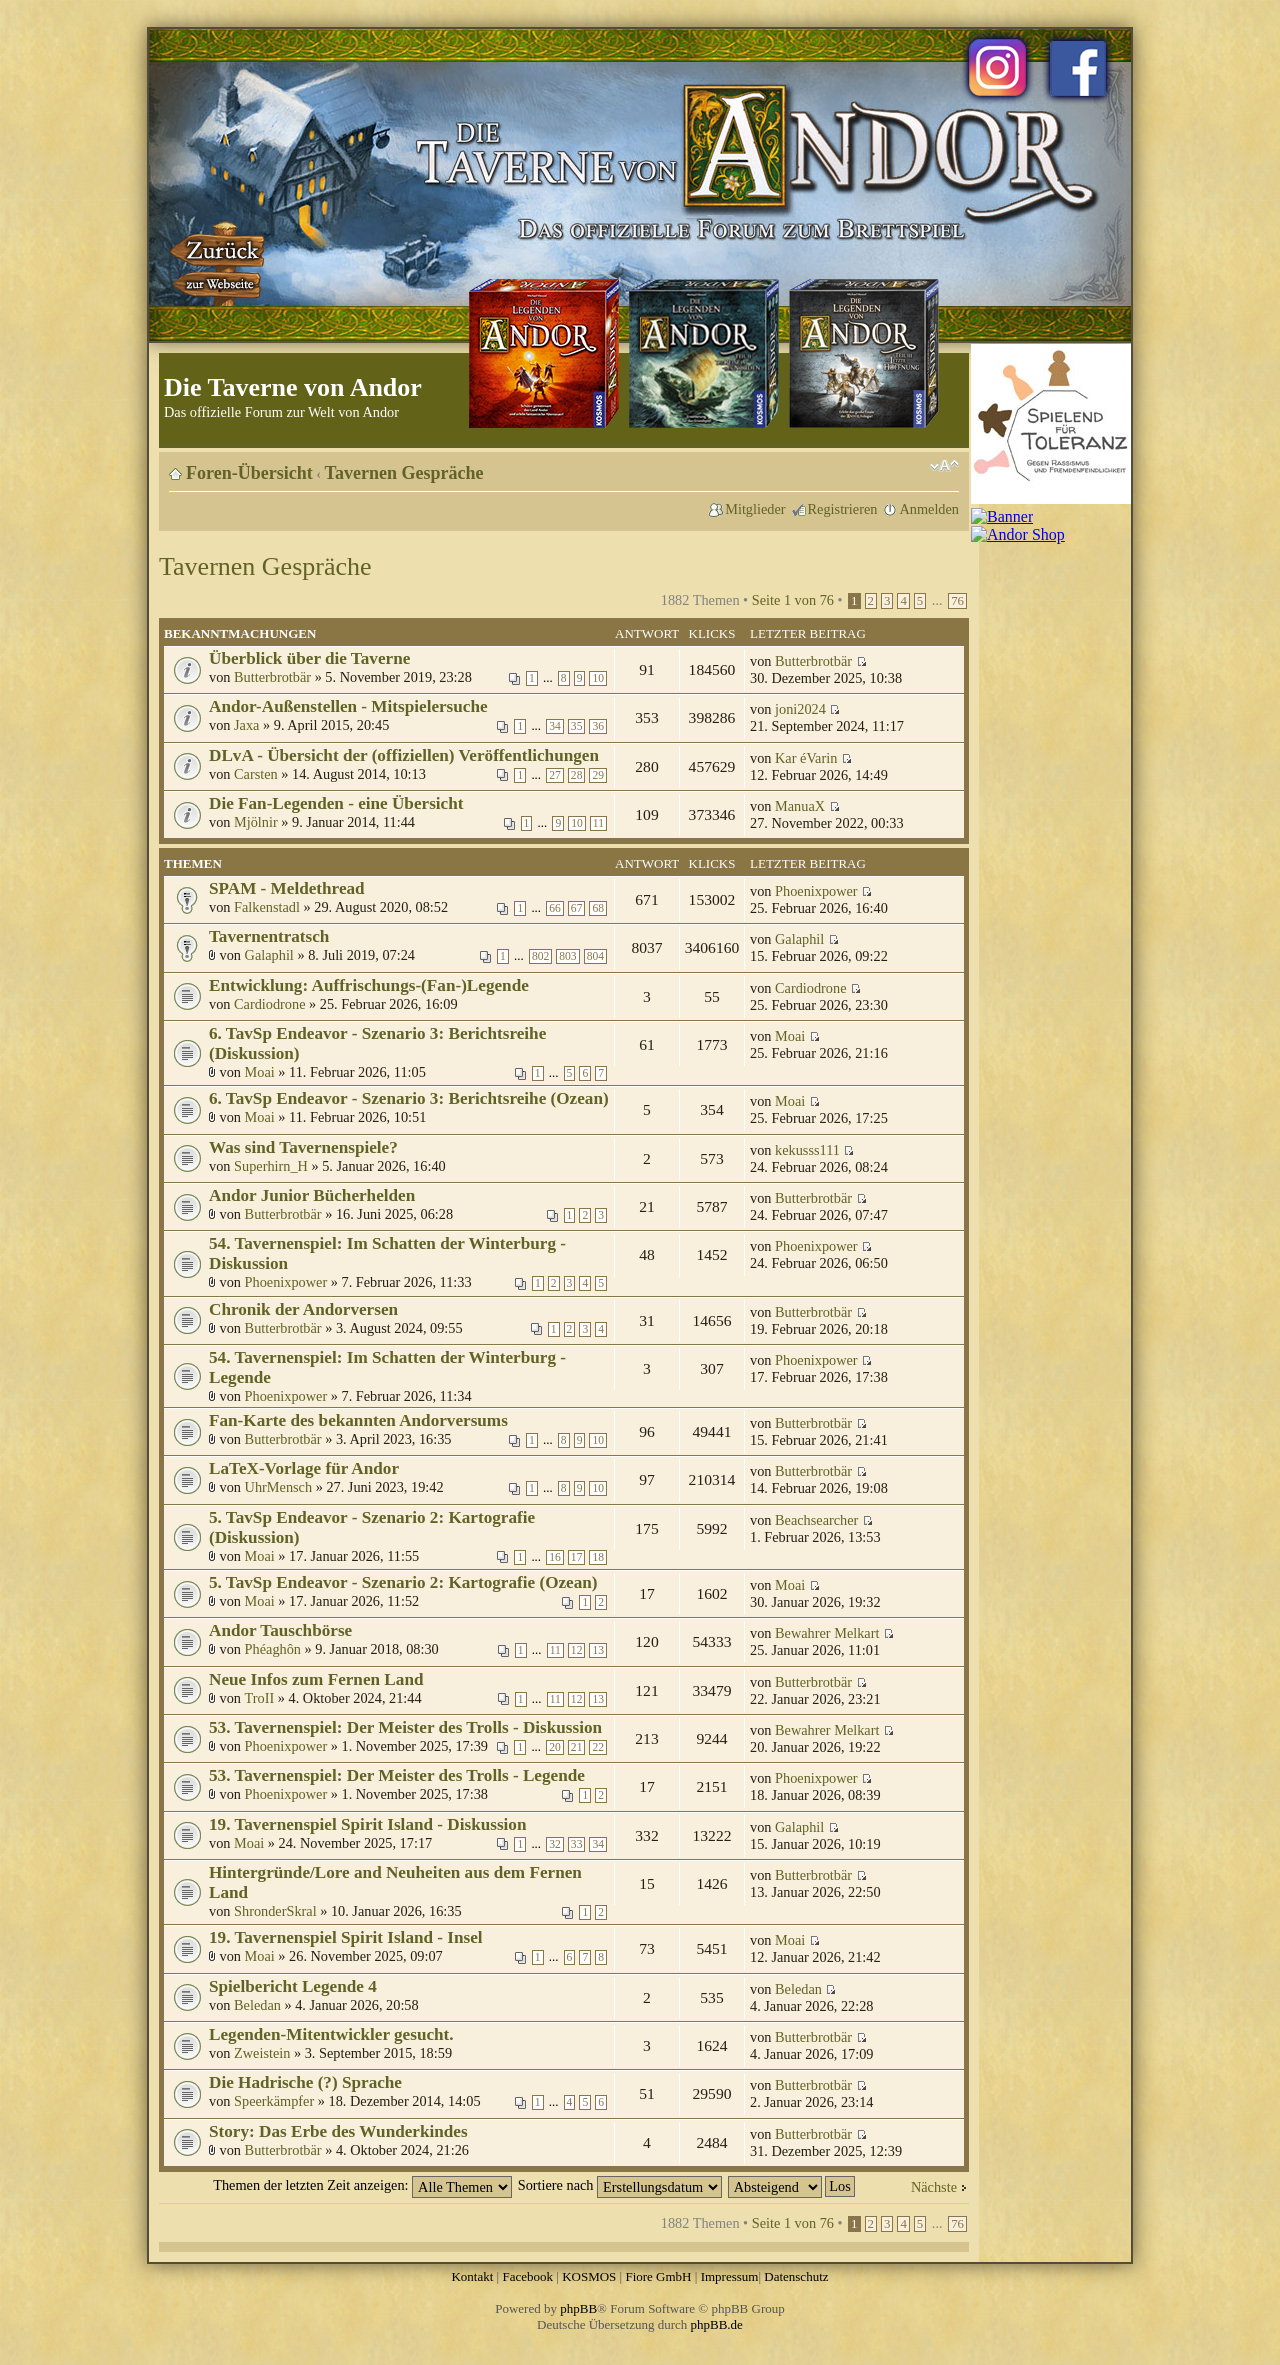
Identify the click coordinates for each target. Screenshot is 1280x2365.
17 (577, 1557)
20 (555, 1747)
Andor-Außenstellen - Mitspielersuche (348, 706)
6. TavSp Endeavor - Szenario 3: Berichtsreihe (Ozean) (409, 1098)
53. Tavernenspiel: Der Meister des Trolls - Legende (397, 1775)
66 (555, 908)
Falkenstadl (267, 907)
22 (598, 1747)
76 (957, 601)
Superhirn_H (271, 1166)
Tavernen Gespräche (404, 473)
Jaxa (246, 725)
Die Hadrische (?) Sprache (305, 2082)
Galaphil (269, 955)
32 (555, 1844)
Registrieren (843, 509)
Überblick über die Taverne (309, 658)
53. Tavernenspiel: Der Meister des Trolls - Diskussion (405, 1727)
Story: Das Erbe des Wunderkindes (338, 2131)
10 (598, 678)
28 (577, 775)
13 (598, 1650)
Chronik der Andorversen (303, 1309)
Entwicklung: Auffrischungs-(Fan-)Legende (369, 985)
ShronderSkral (275, 1911)
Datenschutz (796, 2276)
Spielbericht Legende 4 (293, 1986)
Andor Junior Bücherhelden (312, 1195)
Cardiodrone (269, 1004)
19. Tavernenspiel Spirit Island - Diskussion (368, 1824)
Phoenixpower (816, 891)
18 (598, 1557)
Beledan (257, 2005)
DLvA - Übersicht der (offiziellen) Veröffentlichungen (404, 755)
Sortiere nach (620, 2185)
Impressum (730, 2276)
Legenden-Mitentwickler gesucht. (331, 2034)
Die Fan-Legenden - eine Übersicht (336, 803)
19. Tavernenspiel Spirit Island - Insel (346, 1937)
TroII (260, 1698)
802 (540, 956)
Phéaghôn (273, 1649)
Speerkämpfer (274, 2101)
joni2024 (800, 709)
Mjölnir (256, 822)
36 (598, 726)
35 (577, 726)
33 (577, 1844)
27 (555, 775)
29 (598, 775)
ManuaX (800, 806)
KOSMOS (589, 2276)
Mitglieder (755, 509)
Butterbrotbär (272, 677)
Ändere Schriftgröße (944, 466)
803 (567, 956)
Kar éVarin (806, 758)
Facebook (527, 2276)
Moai (260, 1072)
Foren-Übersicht (249, 473)
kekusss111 (807, 1150)
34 (555, 726)
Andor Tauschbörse (280, 1630)
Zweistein (262, 2053)
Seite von (793, 600)
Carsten (256, 774)
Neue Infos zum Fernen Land (316, 1679)
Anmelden (929, 509)
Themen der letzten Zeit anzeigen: (362, 2185)
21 (577, 1747)
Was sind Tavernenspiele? (303, 1147)
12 (577, 1650)
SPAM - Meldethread (287, 888)
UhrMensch (279, 1487)
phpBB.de (717, 2324)
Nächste (934, 2187)
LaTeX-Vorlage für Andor (304, 1468)
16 (555, 1557)
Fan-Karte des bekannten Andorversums (358, 1420)
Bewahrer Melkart (827, 1633)
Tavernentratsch (269, 936)
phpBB (578, 2308)
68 (598, 908)
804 (595, 956)
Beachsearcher (816, 1520)
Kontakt (472, 2276)
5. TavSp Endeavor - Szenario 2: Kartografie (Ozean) (403, 1582)
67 (577, 908)
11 (598, 823)
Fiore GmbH (658, 2276)
